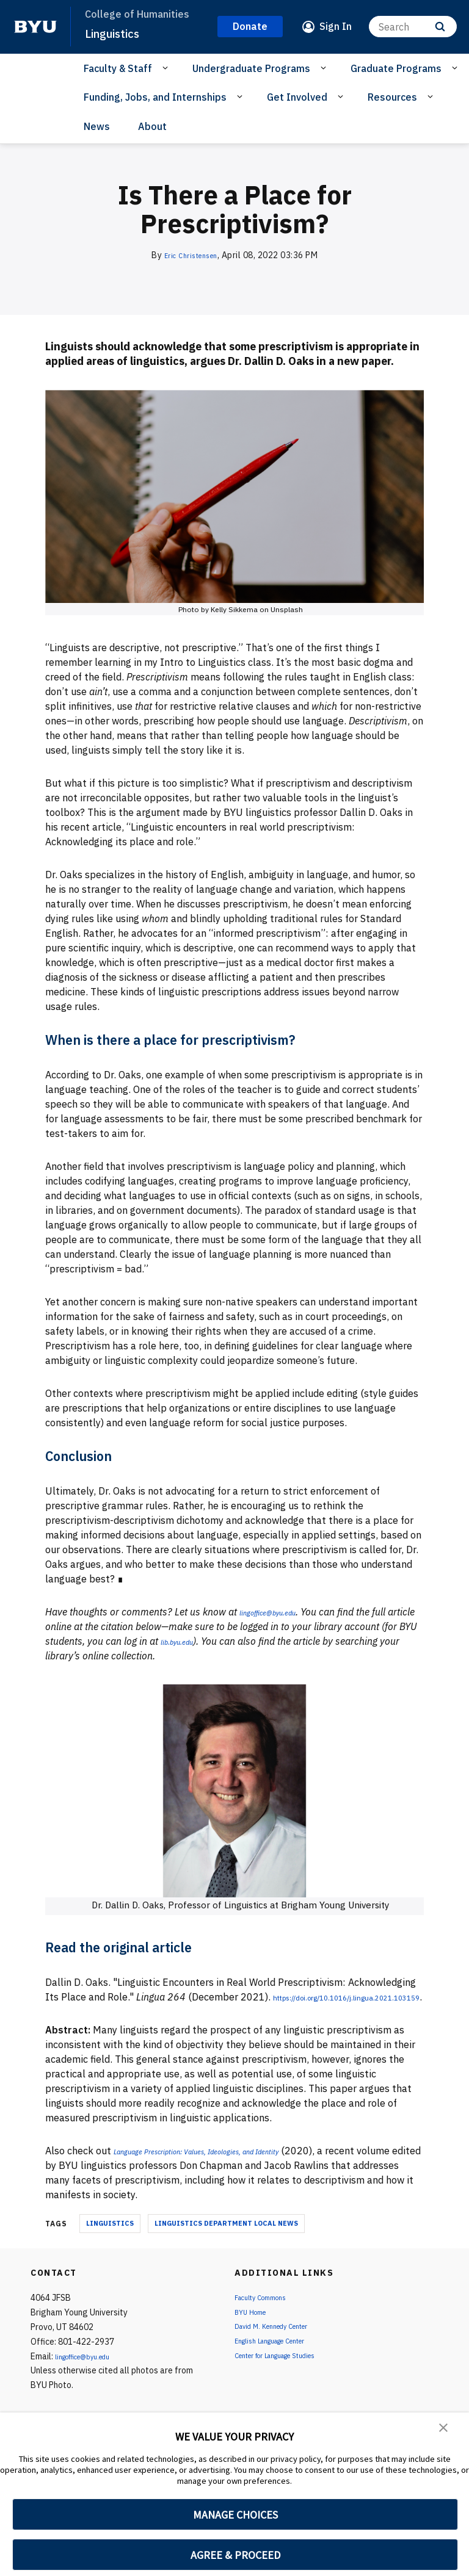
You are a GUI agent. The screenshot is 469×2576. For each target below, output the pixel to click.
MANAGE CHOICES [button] (235, 2515)
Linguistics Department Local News (226, 2238)
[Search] (413, 26)
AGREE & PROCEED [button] (235, 2555)
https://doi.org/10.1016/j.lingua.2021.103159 (150, 2011)
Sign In (335, 26)
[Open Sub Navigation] (167, 67)
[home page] (35, 27)
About (152, 126)
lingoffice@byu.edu (92, 2370)
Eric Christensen (191, 255)
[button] (444, 2430)
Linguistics (116, 32)
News (97, 126)
